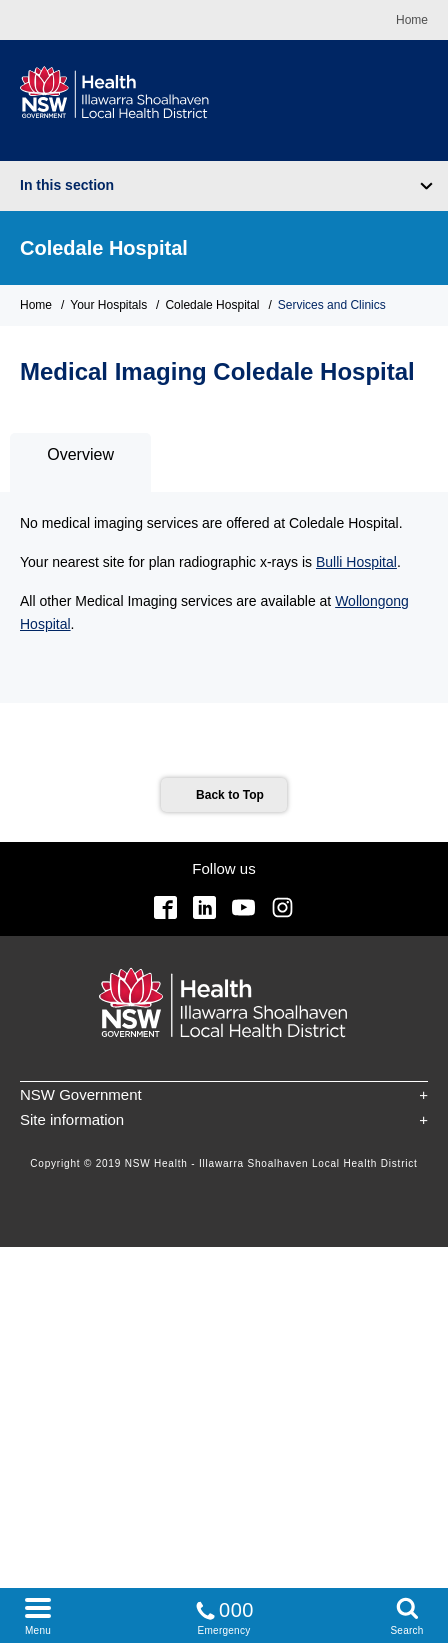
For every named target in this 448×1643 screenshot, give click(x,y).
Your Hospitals (108, 305)
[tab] (80, 462)
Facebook (165, 907)
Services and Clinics (332, 305)
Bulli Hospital (356, 562)
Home (412, 20)
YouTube (243, 907)
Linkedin (204, 907)
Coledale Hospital (104, 248)
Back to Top (230, 795)
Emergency (224, 1614)
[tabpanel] (224, 598)
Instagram (282, 907)
